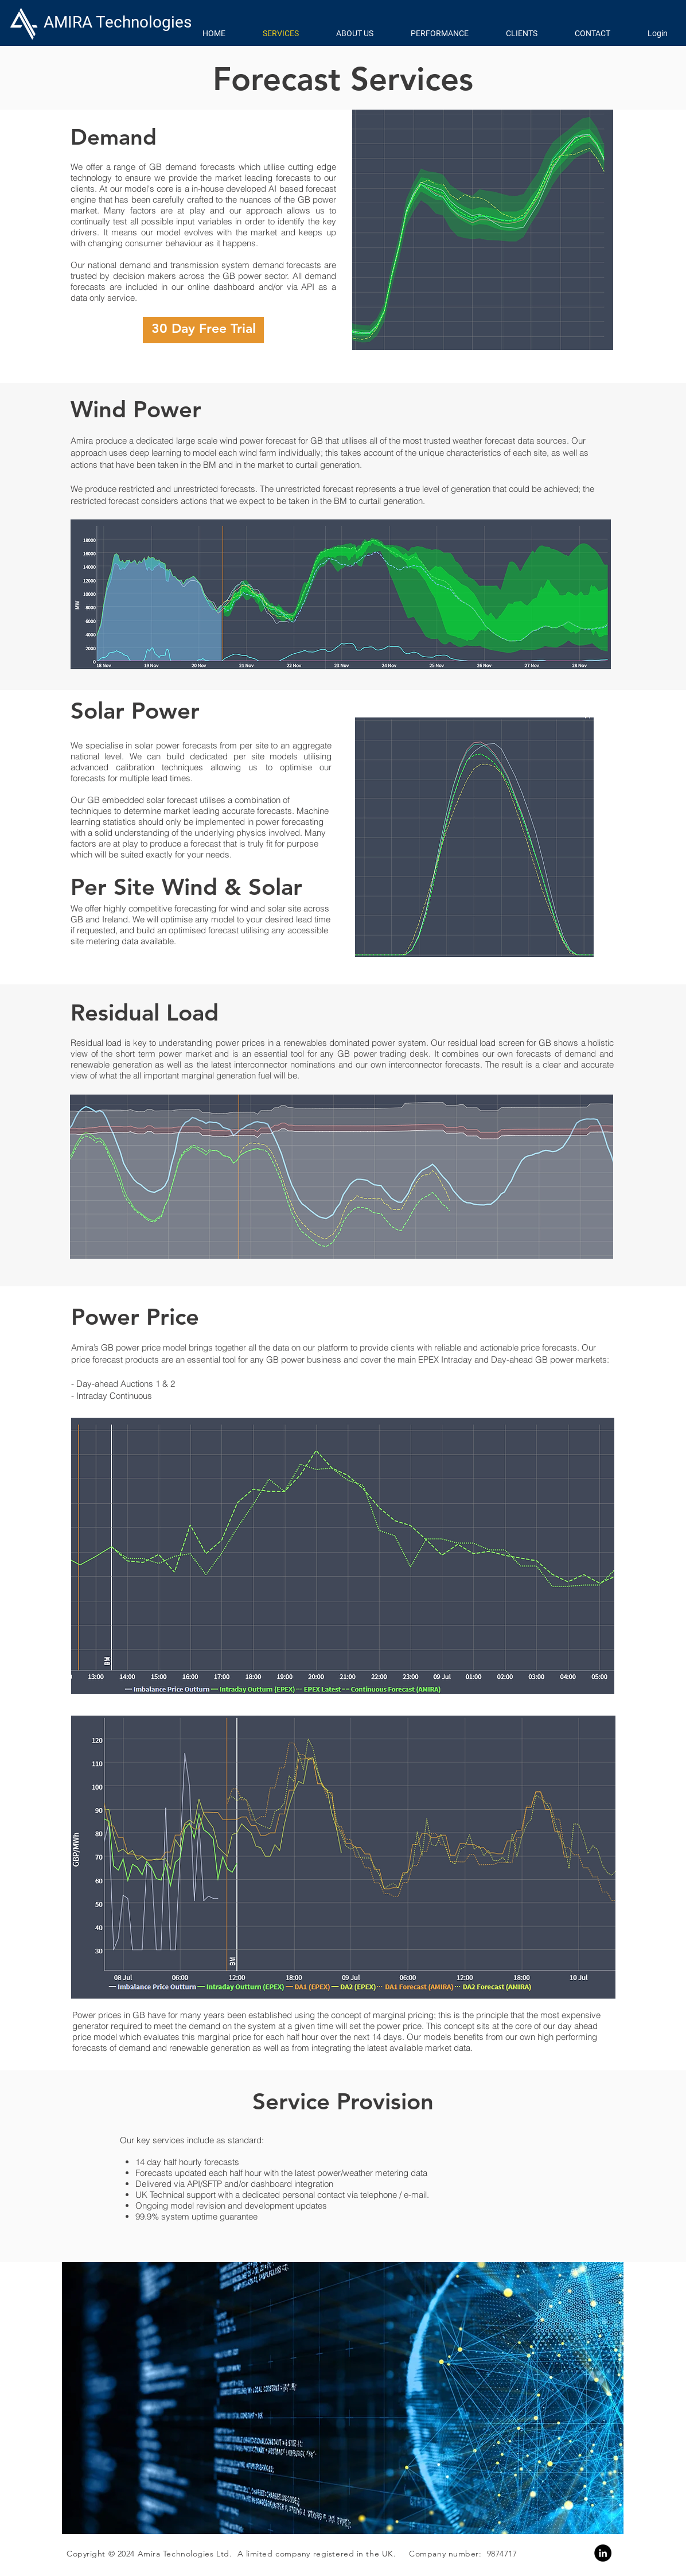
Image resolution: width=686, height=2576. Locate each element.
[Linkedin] (602, 2553)
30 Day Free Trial (203, 328)
